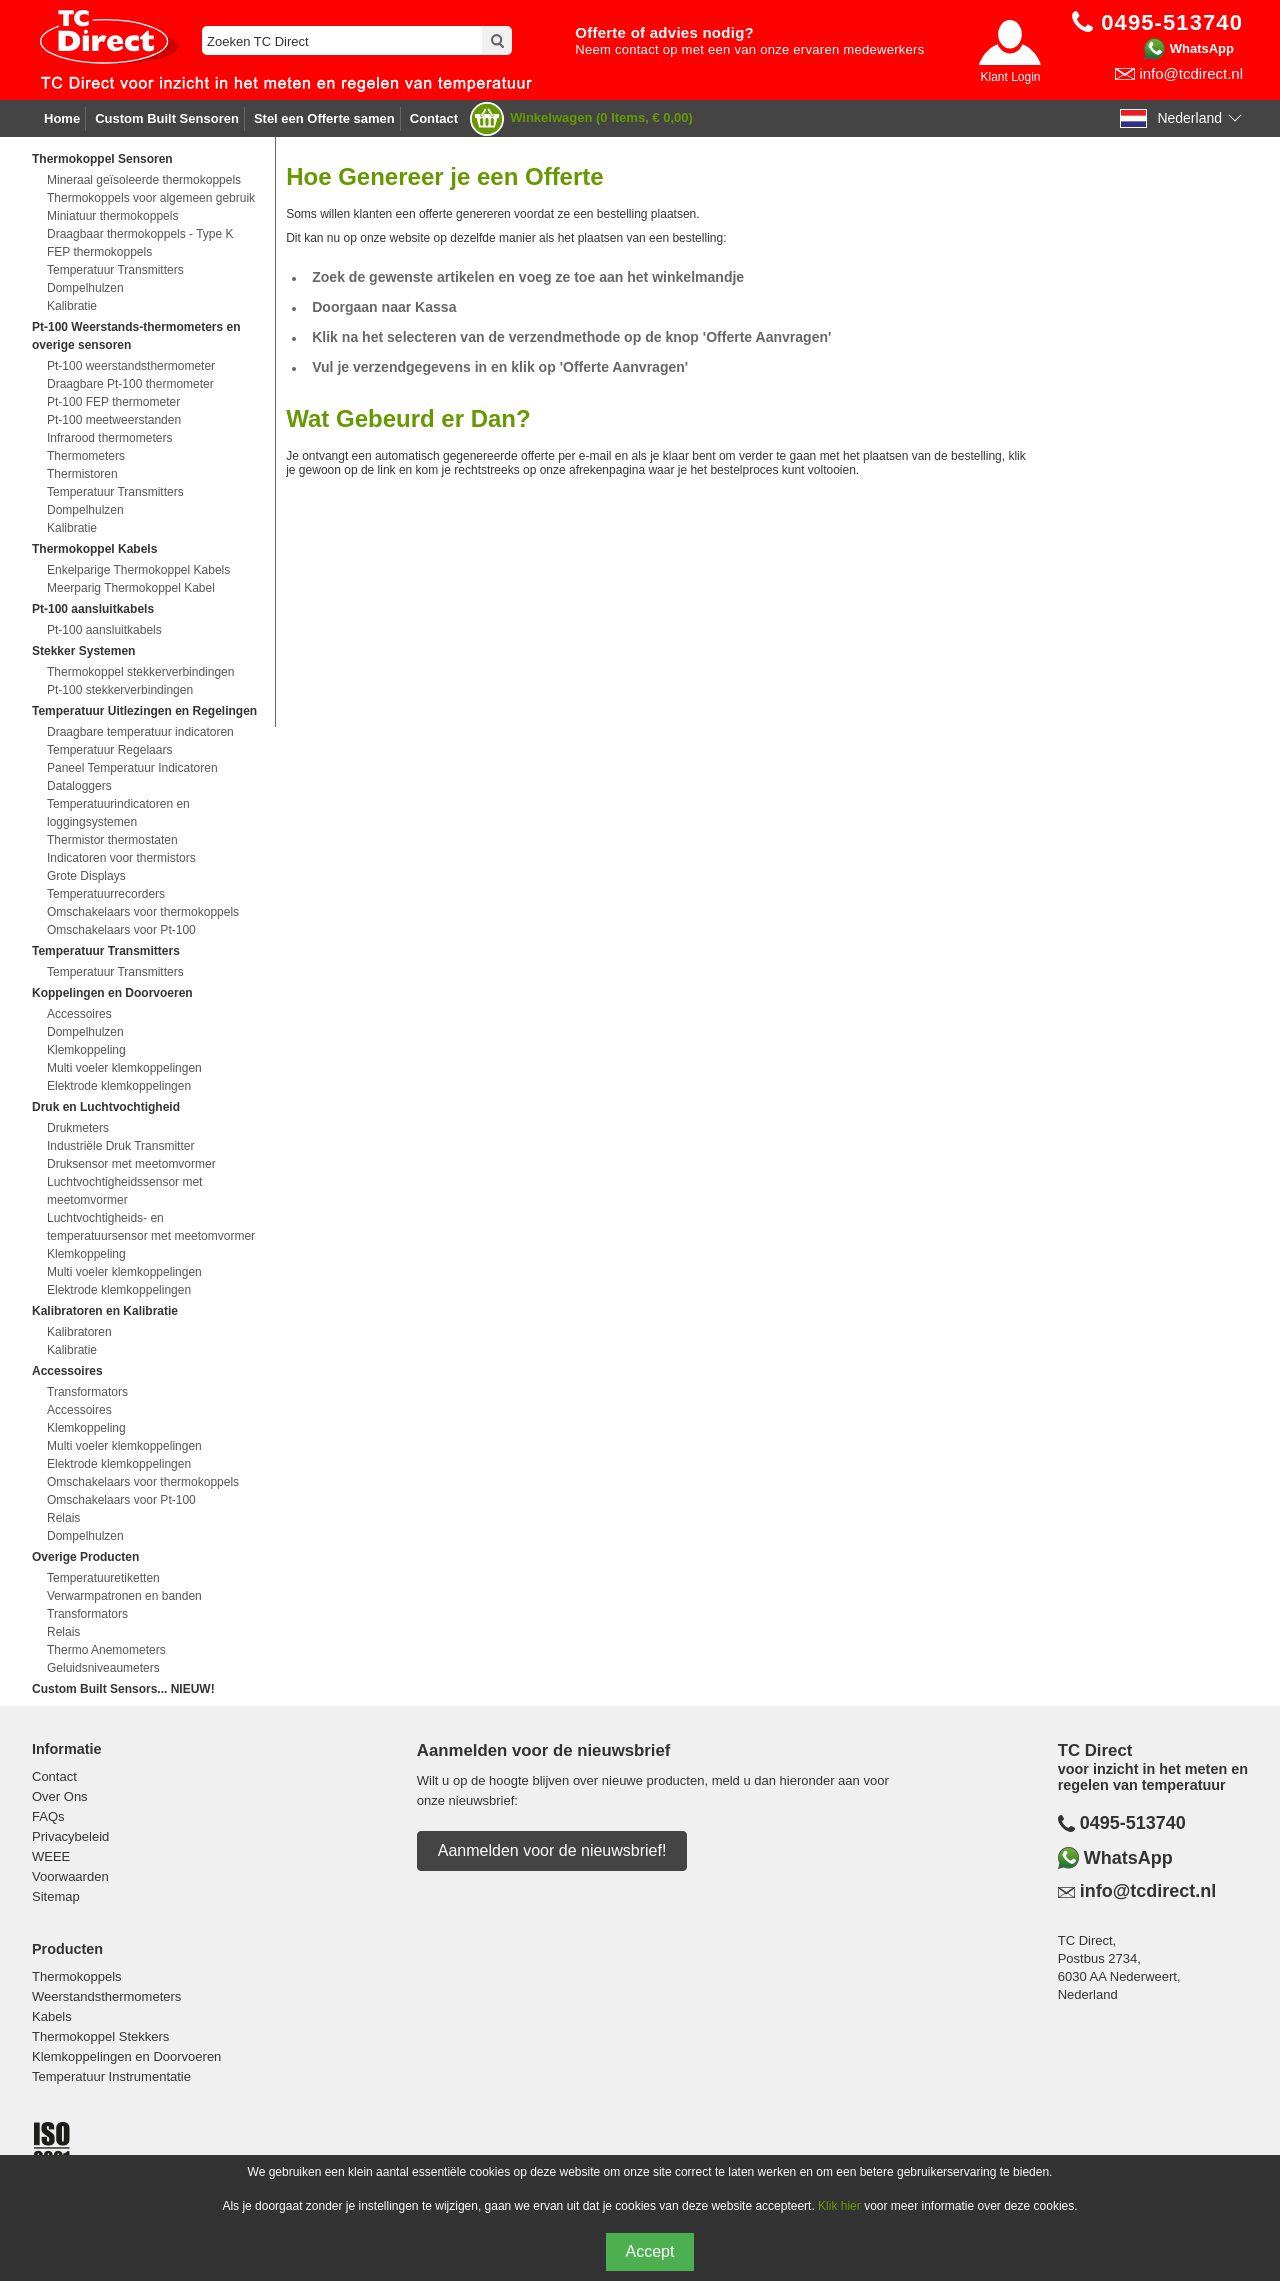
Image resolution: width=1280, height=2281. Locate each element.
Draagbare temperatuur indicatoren (140, 732)
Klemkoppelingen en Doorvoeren (126, 2056)
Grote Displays (86, 876)
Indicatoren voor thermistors (121, 858)
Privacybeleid (70, 1836)
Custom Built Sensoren (167, 118)
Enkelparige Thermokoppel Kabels (138, 570)
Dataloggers (79, 786)
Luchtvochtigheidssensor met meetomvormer (124, 1191)
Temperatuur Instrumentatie (111, 2076)
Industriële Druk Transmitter (120, 1146)
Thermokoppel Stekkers (100, 2036)
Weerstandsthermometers (106, 1996)
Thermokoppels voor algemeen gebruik (151, 198)
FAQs (48, 1816)
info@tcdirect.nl (1191, 73)
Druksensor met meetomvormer (131, 1164)
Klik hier (839, 2206)
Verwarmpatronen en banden (124, 1596)
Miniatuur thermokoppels (112, 216)
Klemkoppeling (86, 1050)
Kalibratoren (79, 1332)
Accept (650, 2251)
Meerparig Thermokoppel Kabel (131, 588)
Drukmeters (78, 1128)
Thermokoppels (77, 1976)
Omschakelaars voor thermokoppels (143, 912)
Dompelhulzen (85, 288)
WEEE (51, 1856)
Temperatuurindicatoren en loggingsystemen (118, 813)
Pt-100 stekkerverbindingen (120, 690)
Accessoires (79, 1014)
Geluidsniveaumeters (103, 1668)
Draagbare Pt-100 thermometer (130, 384)
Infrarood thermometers (109, 438)
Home (62, 118)
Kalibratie (72, 306)
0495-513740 (1133, 1823)
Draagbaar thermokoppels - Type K (140, 234)
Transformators (87, 1392)
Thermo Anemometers (106, 1650)
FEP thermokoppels (99, 252)
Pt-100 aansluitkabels (104, 630)
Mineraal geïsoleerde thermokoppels (144, 180)
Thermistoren (82, 474)
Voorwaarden (70, 1876)
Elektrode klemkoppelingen (119, 1086)
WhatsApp (1202, 48)
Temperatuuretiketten (103, 1578)
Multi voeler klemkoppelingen (124, 1068)
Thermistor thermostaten (112, 840)
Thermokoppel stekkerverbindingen (140, 672)
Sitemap (56, 1896)
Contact (434, 118)
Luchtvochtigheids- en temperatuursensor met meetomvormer (151, 1227)
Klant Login (1010, 77)
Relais (63, 1518)
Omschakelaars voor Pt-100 (121, 930)
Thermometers (86, 456)
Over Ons (60, 1796)
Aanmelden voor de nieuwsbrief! (552, 1850)
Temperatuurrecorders (106, 894)
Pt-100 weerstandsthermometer (131, 366)
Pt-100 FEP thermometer (113, 402)
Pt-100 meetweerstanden (114, 420)
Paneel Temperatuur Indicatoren (132, 768)
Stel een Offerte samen (324, 118)
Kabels (52, 2016)
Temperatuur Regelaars (109, 750)
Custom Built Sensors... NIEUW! (123, 1689)
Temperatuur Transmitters (115, 270)
